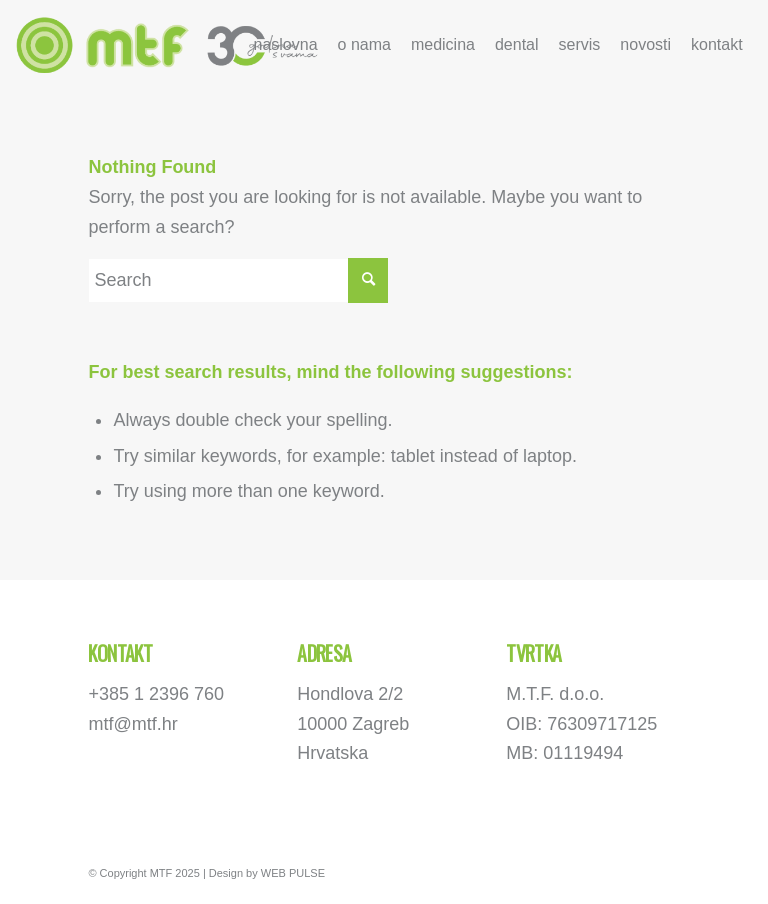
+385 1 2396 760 (156, 694)
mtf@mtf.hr (132, 724)
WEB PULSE (293, 873)
